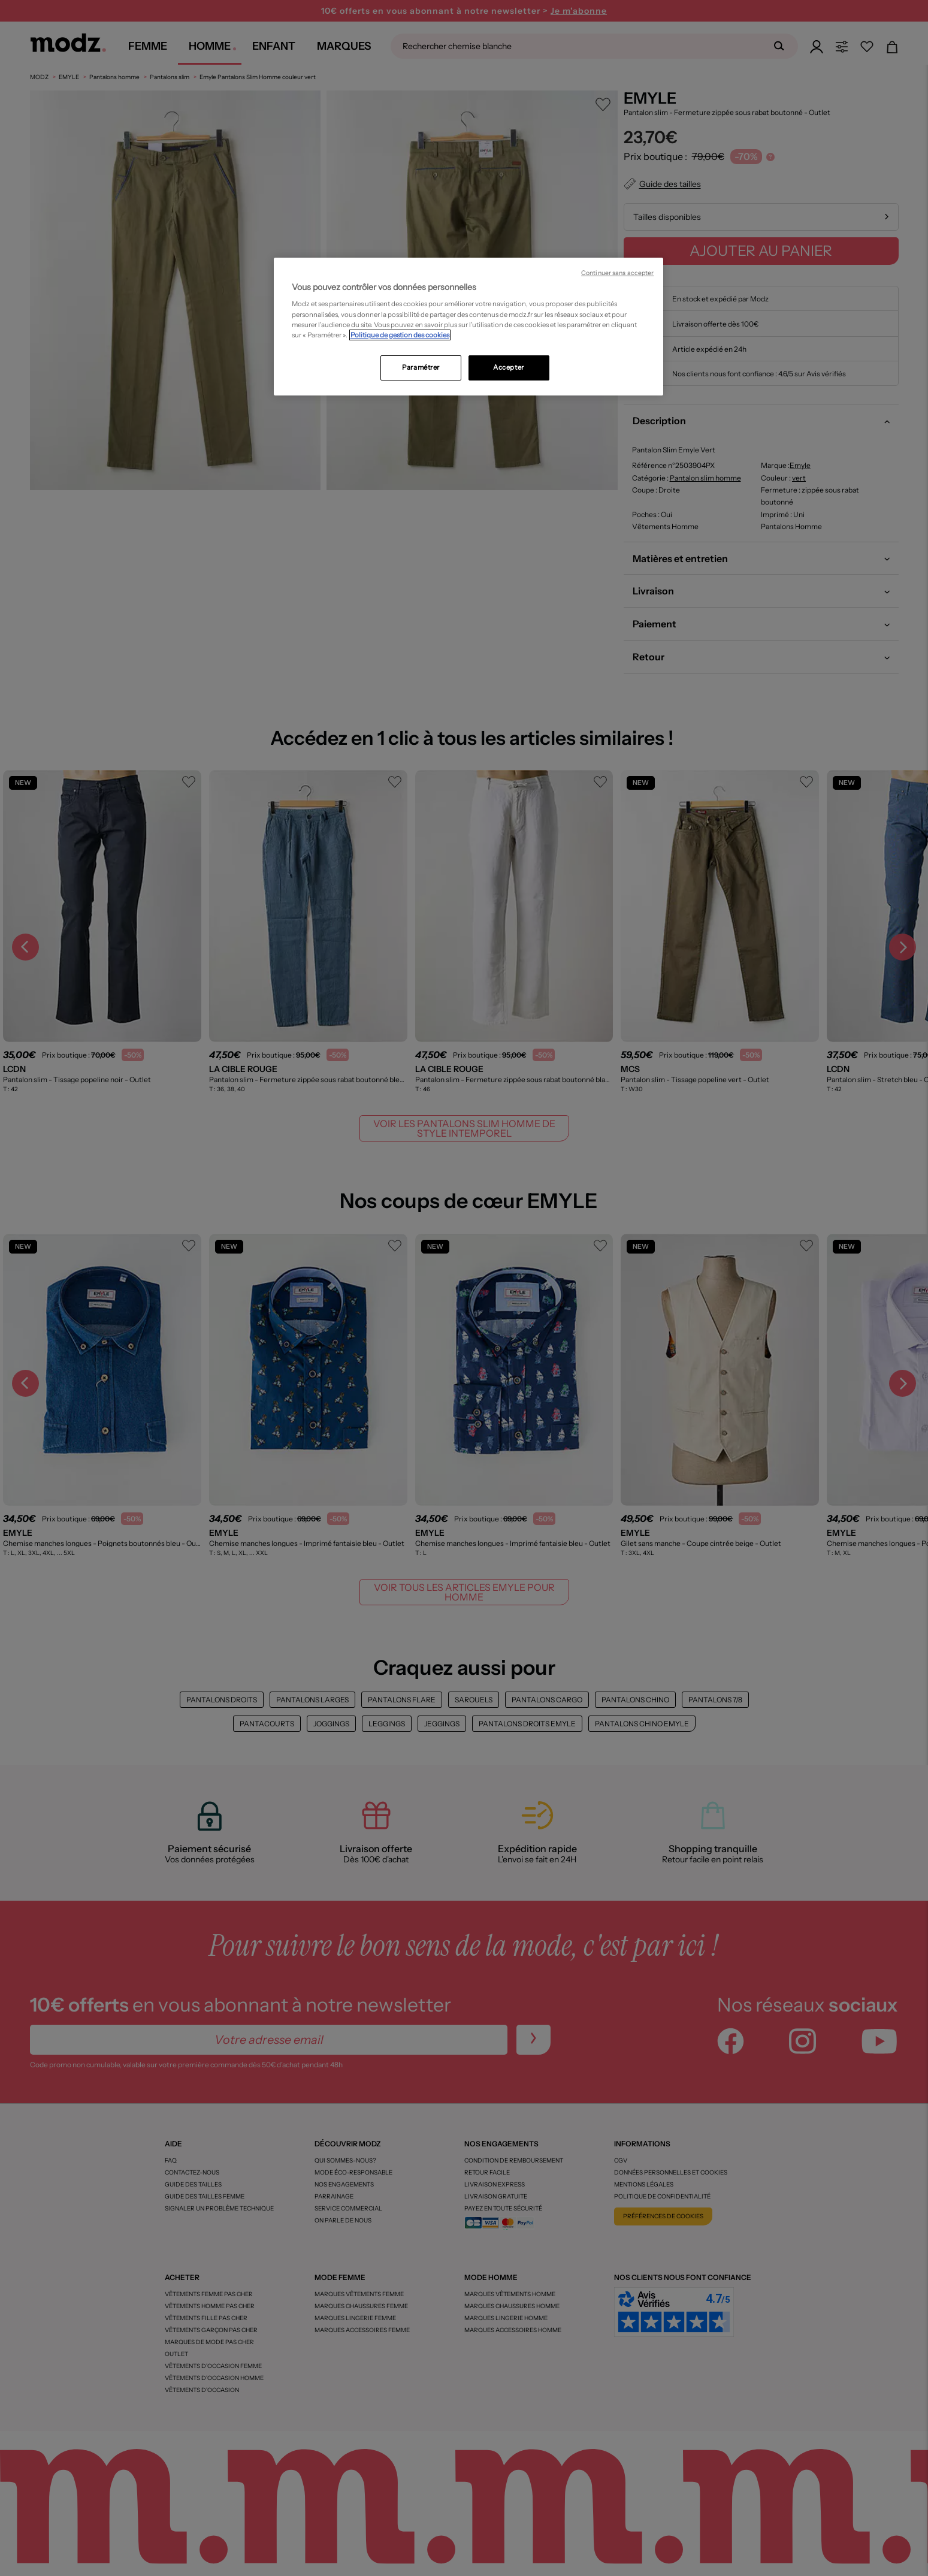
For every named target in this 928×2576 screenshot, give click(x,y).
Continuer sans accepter (617, 273)
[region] (468, 326)
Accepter (508, 367)
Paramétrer (421, 367)
